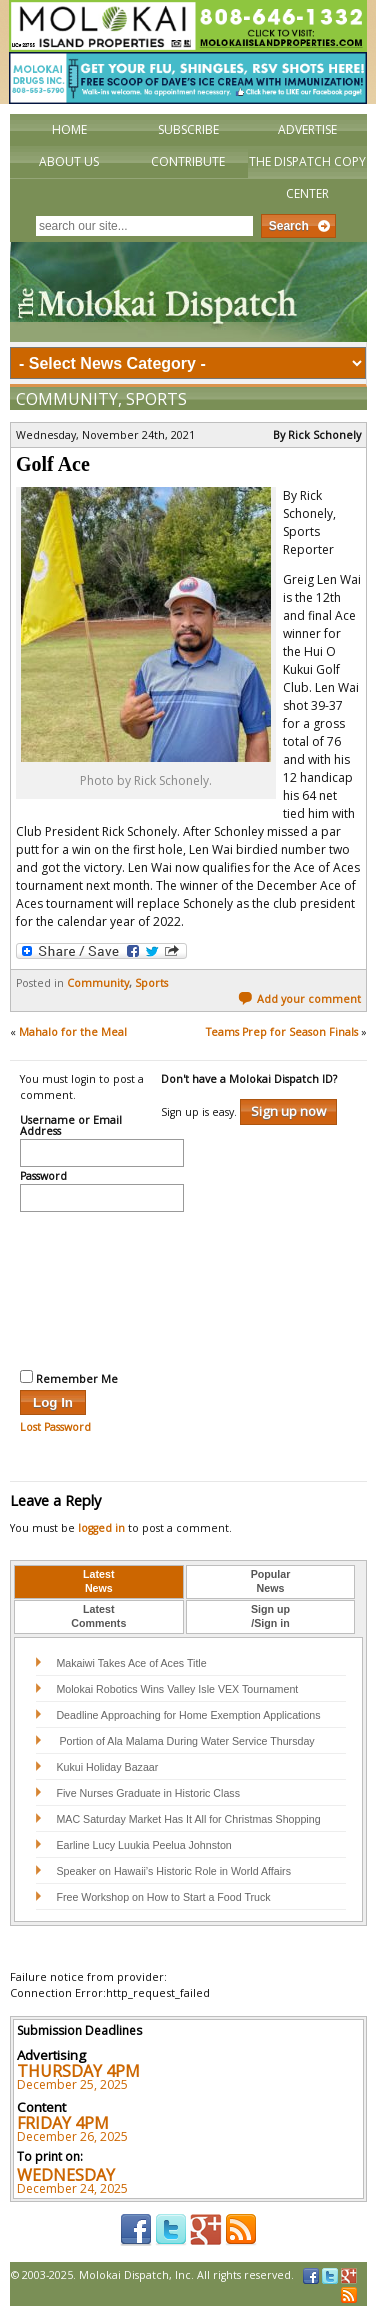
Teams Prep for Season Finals (282, 1032)
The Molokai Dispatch (188, 292)
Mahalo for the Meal (73, 1032)
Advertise (307, 129)
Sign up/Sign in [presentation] (270, 1616)
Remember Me (69, 1378)
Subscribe (188, 129)
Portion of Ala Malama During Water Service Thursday (185, 1741)
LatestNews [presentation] (98, 1581)
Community (67, 399)
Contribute (188, 161)
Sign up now (288, 1111)
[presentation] (102, 1288)
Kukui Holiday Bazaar (107, 1767)
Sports (156, 399)
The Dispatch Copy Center (307, 177)
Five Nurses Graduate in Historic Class (148, 1793)
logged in (101, 1528)
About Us (69, 161)
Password (43, 1177)
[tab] (99, 1582)
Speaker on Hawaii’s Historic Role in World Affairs (173, 1871)
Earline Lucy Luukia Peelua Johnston (143, 1845)
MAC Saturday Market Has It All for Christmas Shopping (188, 1819)
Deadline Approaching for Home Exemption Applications (188, 1715)
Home (69, 129)
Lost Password (55, 1427)
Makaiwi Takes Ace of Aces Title (131, 1663)
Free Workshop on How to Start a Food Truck (163, 1897)
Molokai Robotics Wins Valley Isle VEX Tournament (177, 1689)
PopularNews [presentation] (271, 1581)
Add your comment (299, 999)
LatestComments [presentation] (98, 1616)
